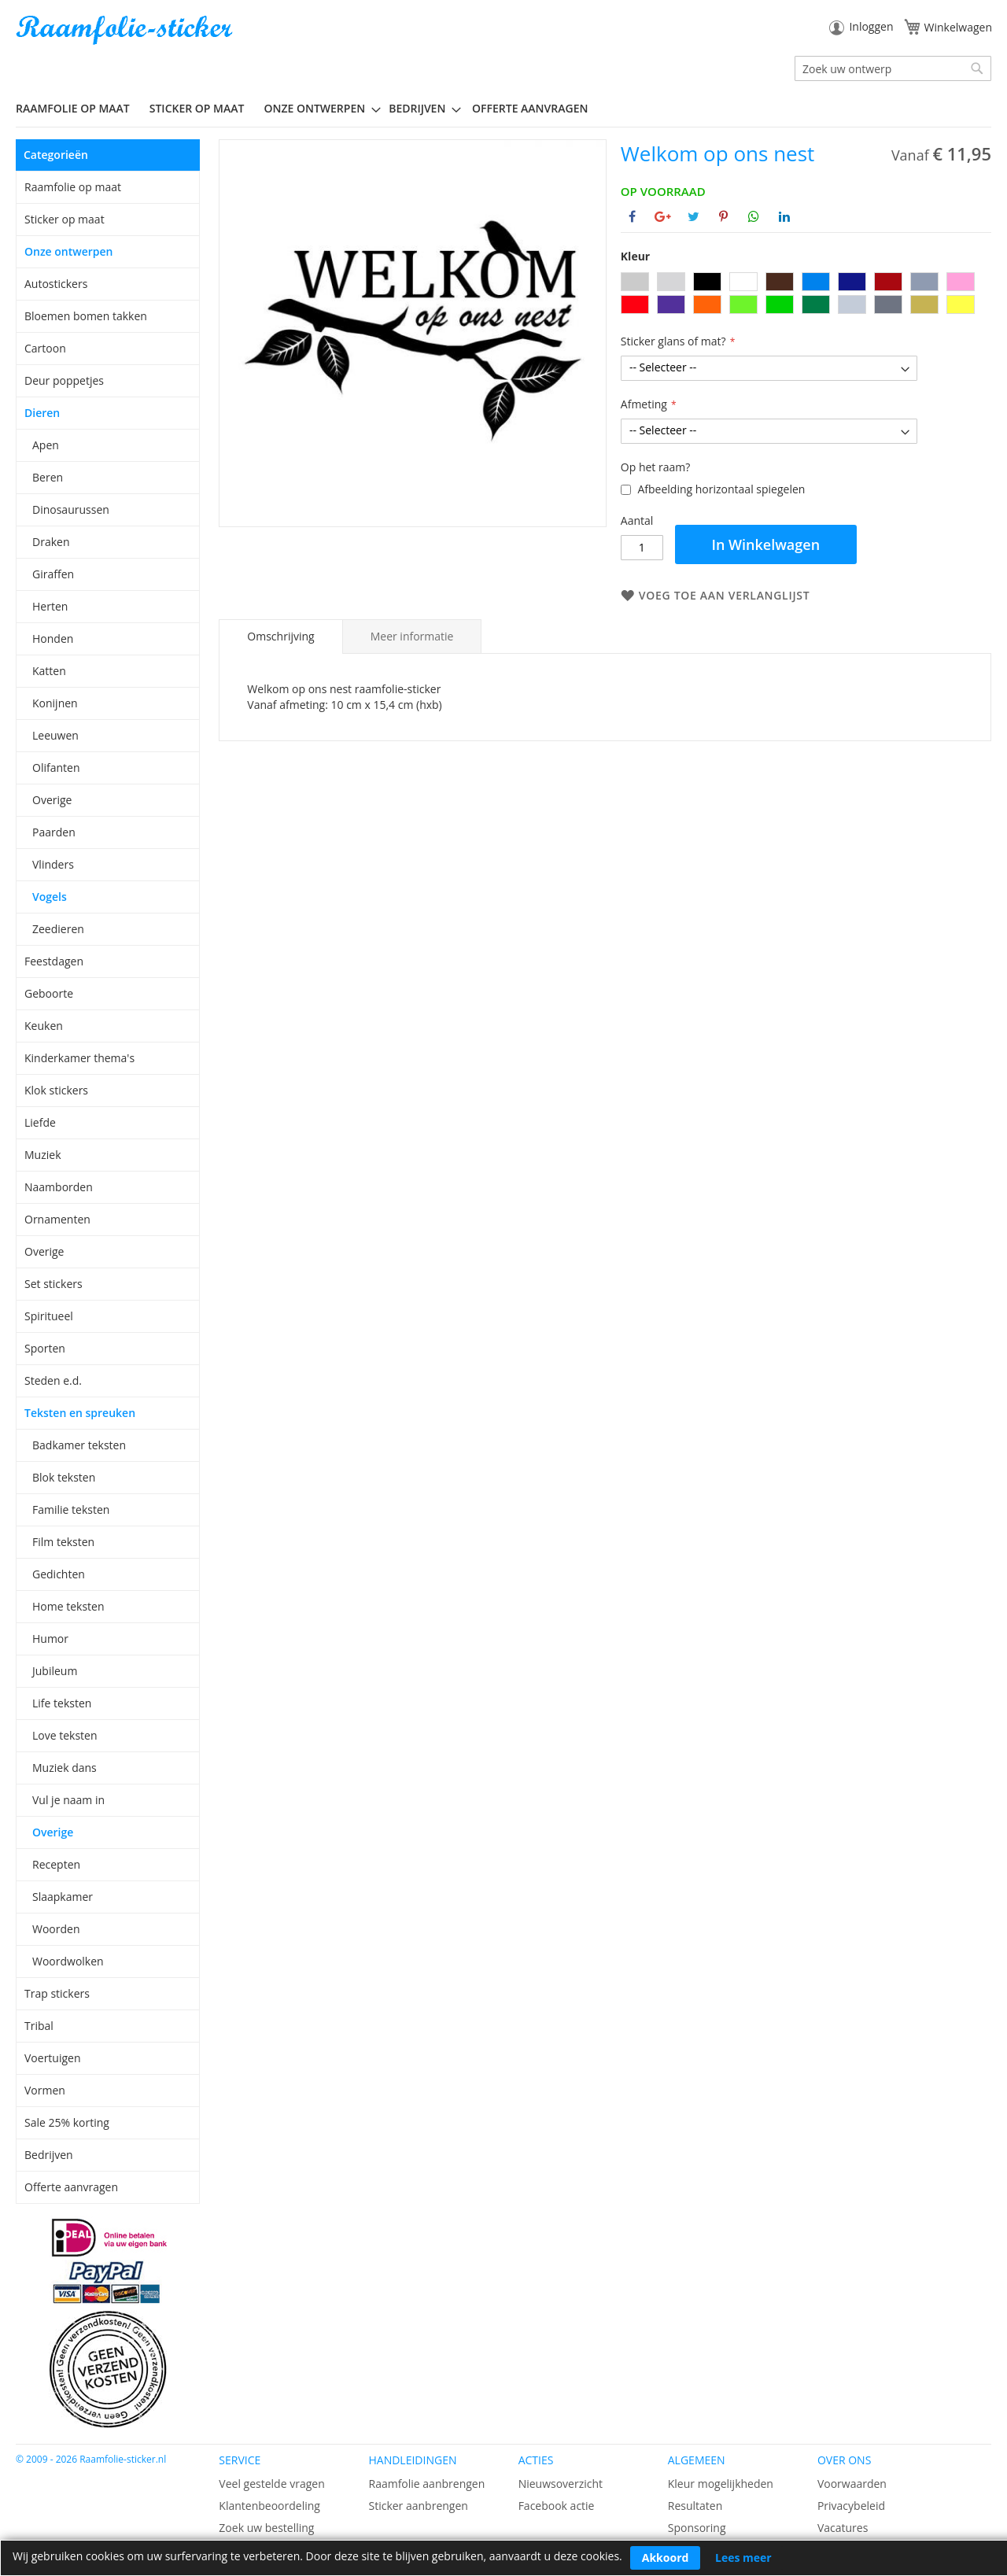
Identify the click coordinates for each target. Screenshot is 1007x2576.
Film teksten (63, 1541)
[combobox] (893, 68)
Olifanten (55, 767)
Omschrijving (280, 636)
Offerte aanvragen (71, 2186)
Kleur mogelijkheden (720, 2483)
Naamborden (58, 1186)
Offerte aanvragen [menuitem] (530, 108)
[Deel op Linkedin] (784, 216)
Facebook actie (556, 2505)
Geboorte (48, 993)
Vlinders (53, 864)
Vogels (49, 896)
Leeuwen (55, 735)
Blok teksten (63, 1477)
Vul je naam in (68, 1799)
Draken (50, 541)
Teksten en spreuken (79, 1412)
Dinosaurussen (70, 509)
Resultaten (695, 2505)
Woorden (56, 1928)
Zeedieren (58, 928)
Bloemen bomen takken (85, 315)
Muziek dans (64, 1767)
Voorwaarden (852, 2483)
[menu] (503, 108)
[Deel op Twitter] (693, 216)
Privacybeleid (851, 2505)
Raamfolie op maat (72, 186)
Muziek (42, 1154)
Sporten (44, 1348)
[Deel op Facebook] (632, 216)
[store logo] (126, 30)
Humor (50, 1638)
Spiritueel (48, 1315)
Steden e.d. (53, 1380)
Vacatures (842, 2527)
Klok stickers (56, 1090)
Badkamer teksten (79, 1444)
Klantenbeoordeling (269, 2505)
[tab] (280, 636)
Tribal (38, 2025)
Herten (50, 606)
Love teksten (65, 1735)
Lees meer (743, 2557)
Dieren (42, 412)
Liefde (40, 1122)
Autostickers (55, 283)
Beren (47, 477)
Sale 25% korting (66, 2122)
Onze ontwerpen (68, 251)
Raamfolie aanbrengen (426, 2483)
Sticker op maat (64, 219)
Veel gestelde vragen (271, 2483)
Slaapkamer (62, 1896)
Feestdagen (53, 961)
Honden (52, 638)
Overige (52, 799)
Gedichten (58, 1574)
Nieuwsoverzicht (560, 2483)
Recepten (56, 1864)
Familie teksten (70, 1509)
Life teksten (61, 1703)
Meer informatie (412, 636)
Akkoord (665, 2557)
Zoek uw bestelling (266, 2527)
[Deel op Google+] (663, 216)
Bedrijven (48, 2154)
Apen (45, 444)
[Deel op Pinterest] (723, 216)
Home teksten (68, 1606)
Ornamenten (57, 1219)
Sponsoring (697, 2527)
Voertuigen (52, 2057)
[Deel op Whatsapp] (753, 216)
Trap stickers (57, 1993)
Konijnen (55, 703)
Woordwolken (68, 1961)
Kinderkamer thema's (79, 1057)
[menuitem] (79, 108)
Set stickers (53, 1283)
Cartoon (45, 348)
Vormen (44, 2090)
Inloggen (871, 26)
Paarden (54, 832)
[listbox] (806, 295)
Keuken (43, 1025)
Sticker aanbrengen (417, 2505)
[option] (635, 281)
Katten (49, 670)
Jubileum (54, 1670)
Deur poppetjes (64, 380)
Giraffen (53, 573)
